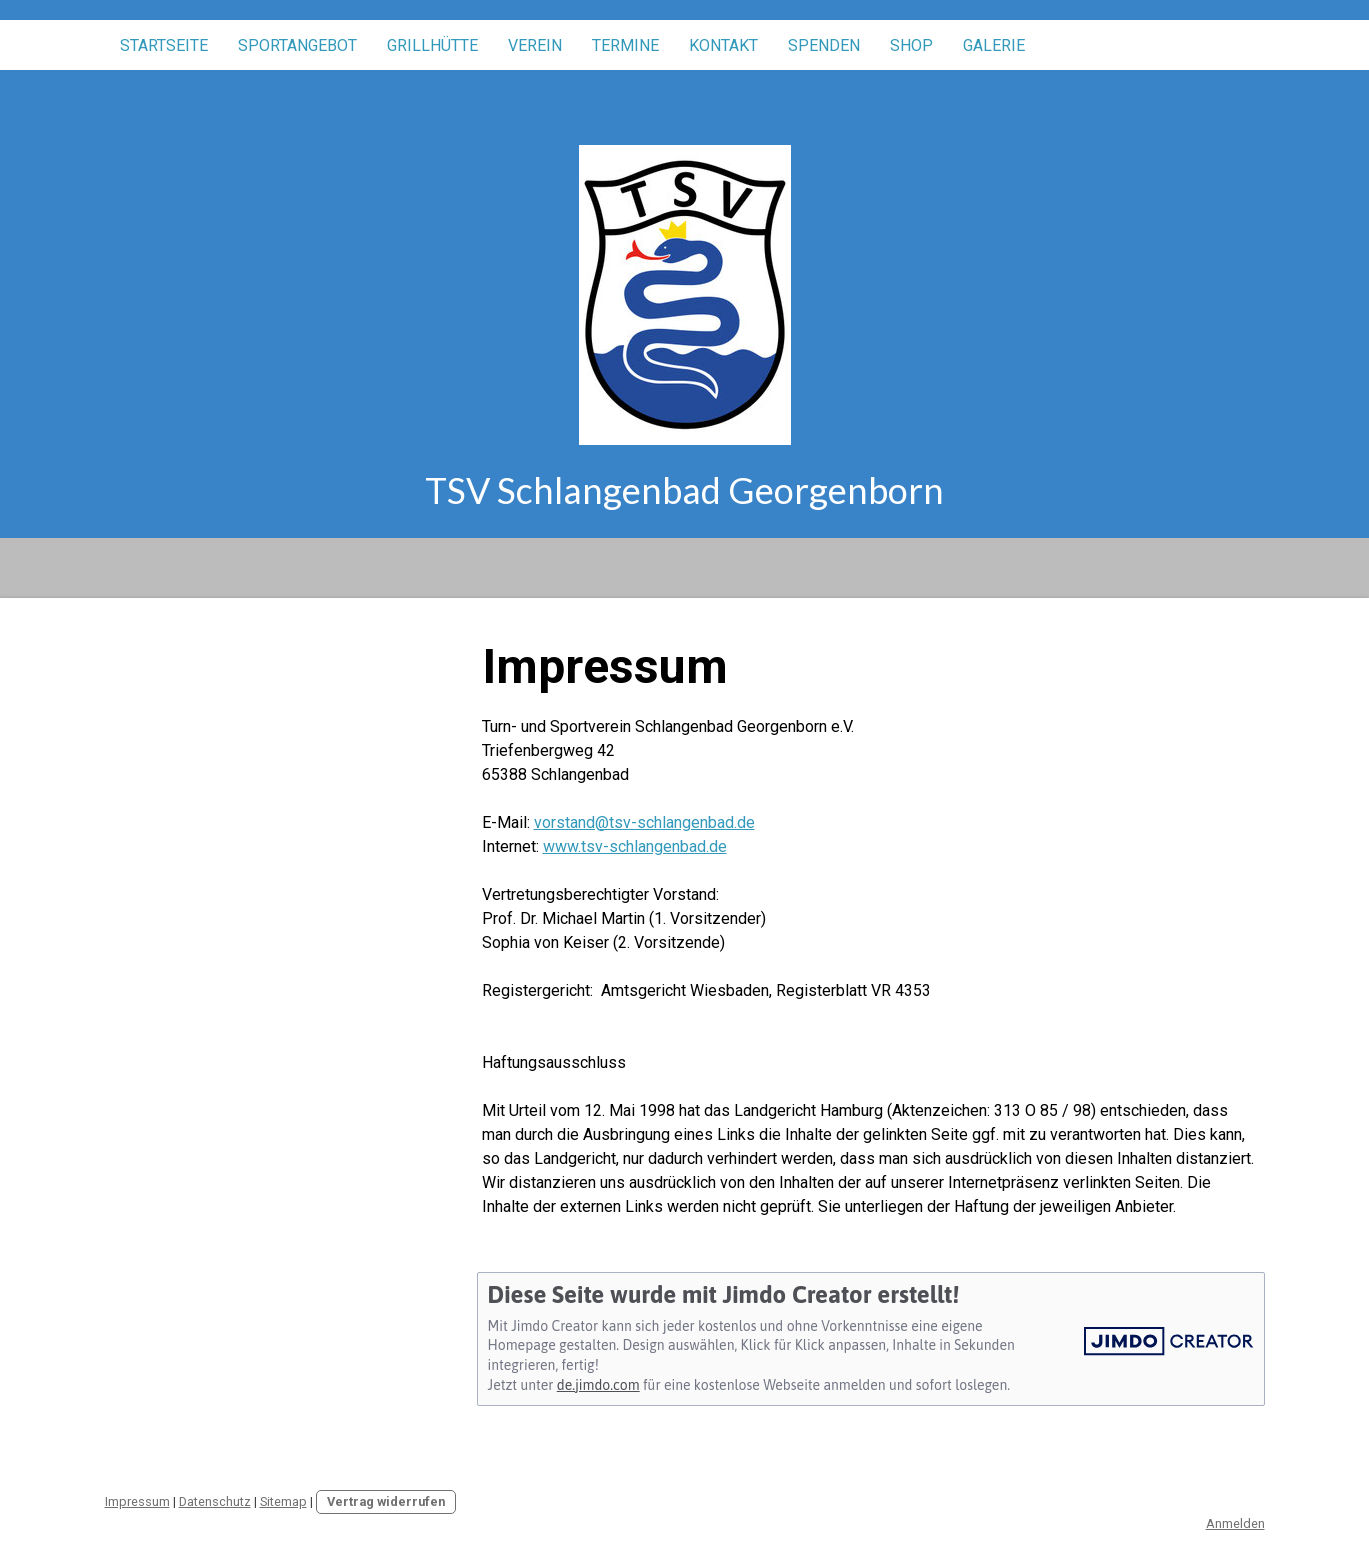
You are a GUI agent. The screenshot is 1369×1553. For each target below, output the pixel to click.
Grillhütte (432, 45)
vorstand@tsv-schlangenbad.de (644, 822)
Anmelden (1235, 1523)
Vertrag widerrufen (386, 1501)
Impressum (137, 1501)
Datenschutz (215, 1501)
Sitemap (283, 1501)
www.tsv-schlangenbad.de (635, 846)
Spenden (824, 45)
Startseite (164, 45)
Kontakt (723, 45)
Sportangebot (297, 45)
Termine (625, 45)
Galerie (994, 45)
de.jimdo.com (598, 1385)
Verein (535, 45)
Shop (911, 45)
